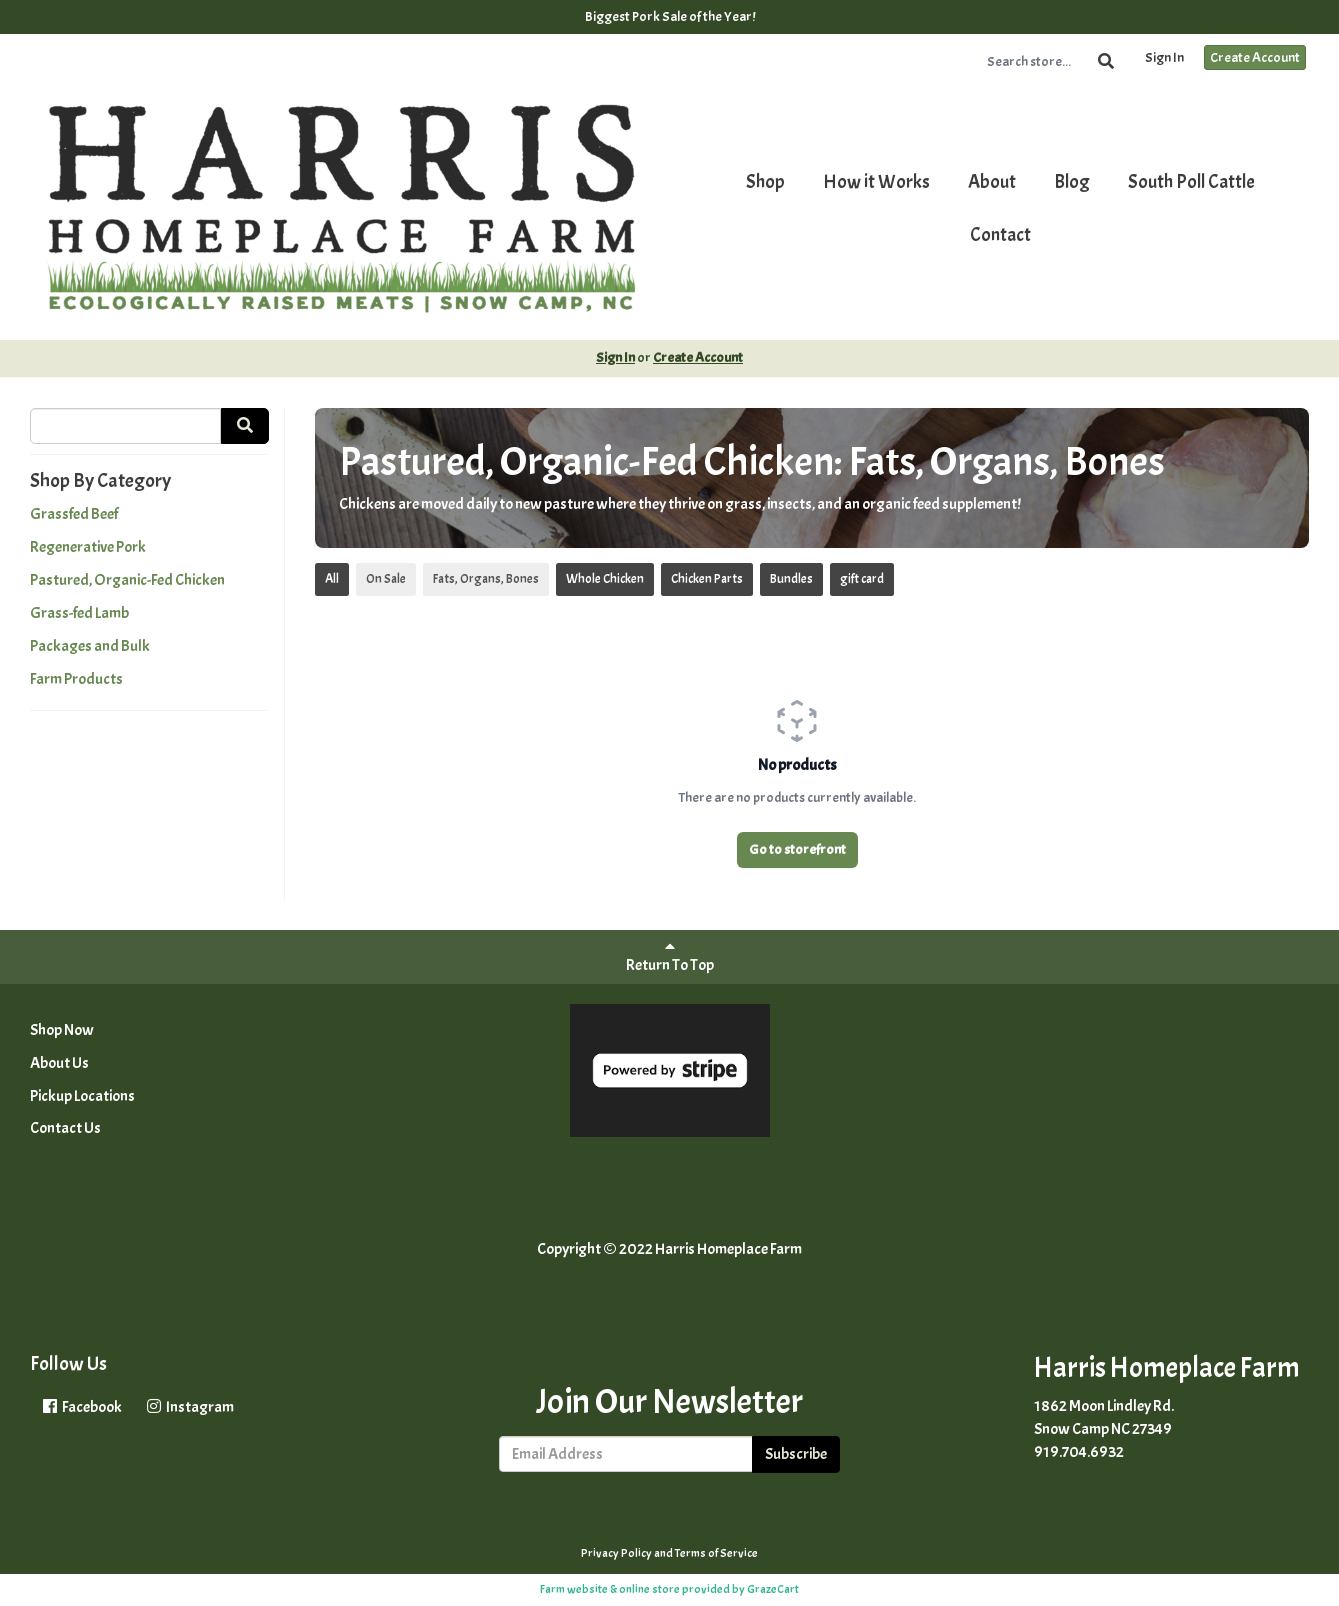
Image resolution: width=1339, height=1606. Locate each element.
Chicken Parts (707, 579)
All (332, 579)
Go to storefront (797, 849)
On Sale (386, 579)
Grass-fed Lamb (79, 613)
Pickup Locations (82, 1096)
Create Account (1255, 57)
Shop (765, 182)
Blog (1072, 182)
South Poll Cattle (1191, 182)
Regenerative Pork (88, 547)
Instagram (189, 1407)
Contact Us (65, 1128)
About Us (59, 1063)
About (992, 182)
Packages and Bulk (90, 646)
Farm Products (76, 679)
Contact (1000, 235)
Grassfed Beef (74, 514)
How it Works (876, 182)
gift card (862, 579)
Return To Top (670, 956)
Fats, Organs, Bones (486, 579)
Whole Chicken (605, 579)
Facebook (81, 1407)
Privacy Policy (616, 1553)
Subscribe (796, 1454)
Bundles (791, 579)
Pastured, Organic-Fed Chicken (127, 580)
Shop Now (62, 1030)
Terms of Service (716, 1553)
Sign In (1164, 57)
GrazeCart (773, 1589)
